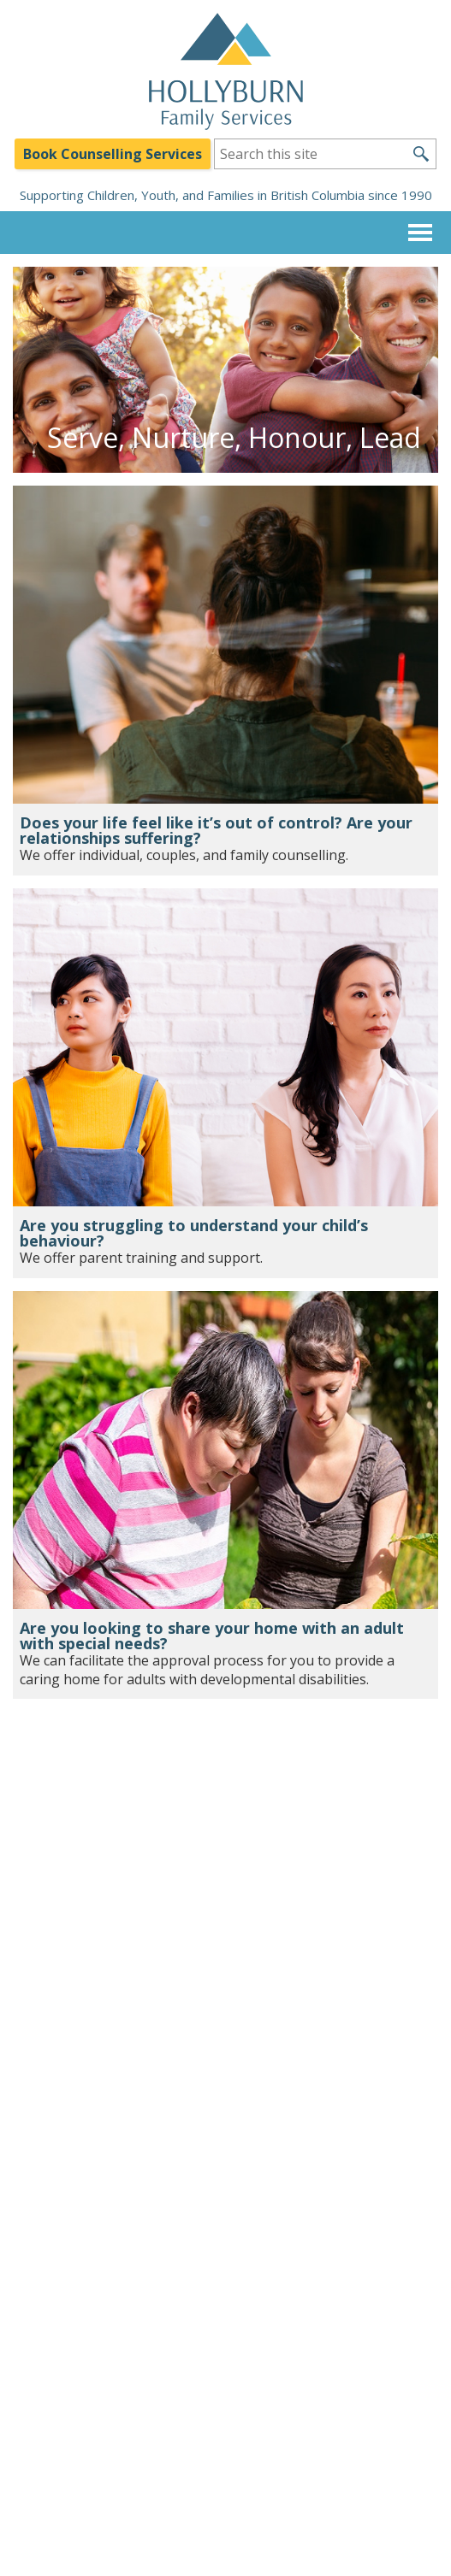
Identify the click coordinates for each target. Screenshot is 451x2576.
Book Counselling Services (112, 153)
